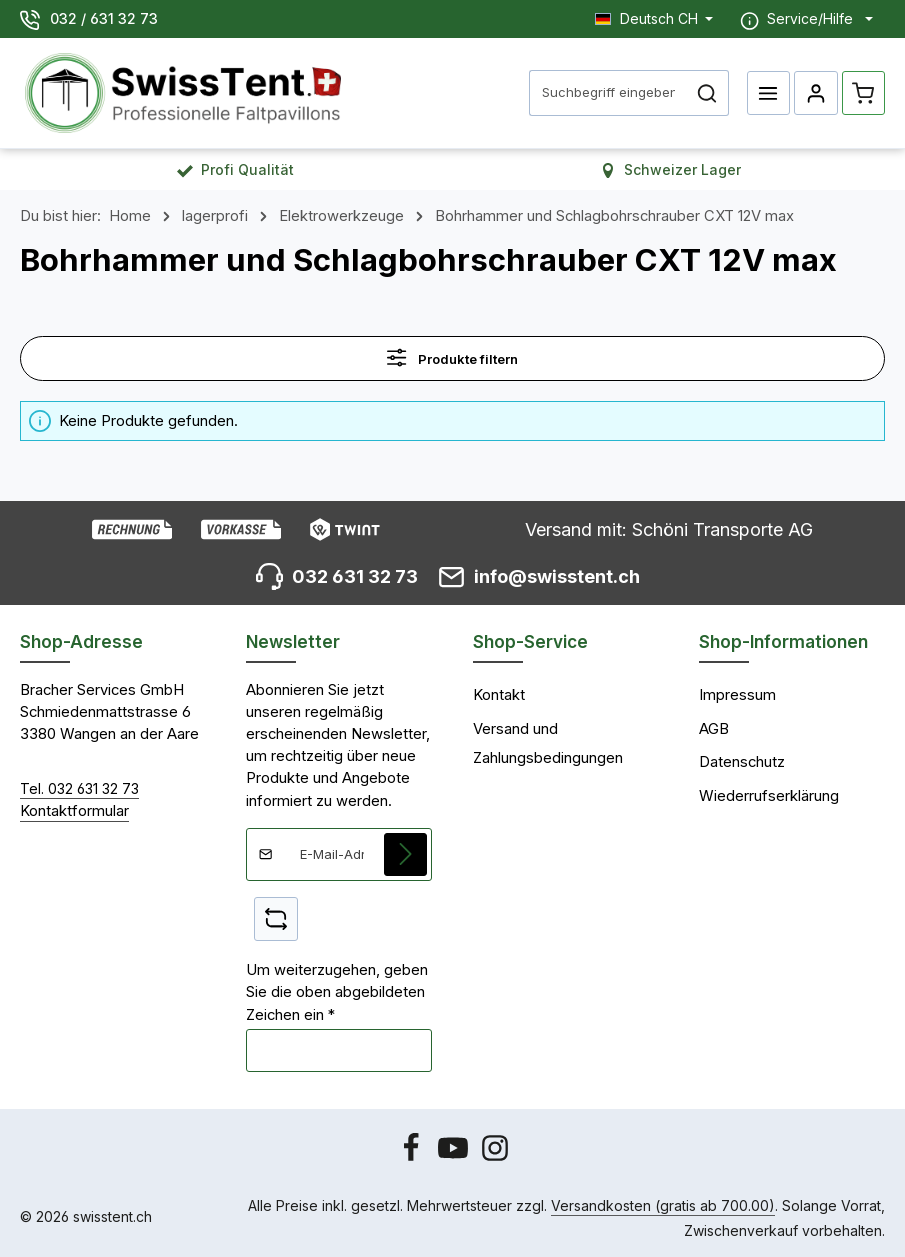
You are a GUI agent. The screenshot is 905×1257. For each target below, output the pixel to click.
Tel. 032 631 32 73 (79, 788)
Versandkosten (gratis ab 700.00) (663, 1205)
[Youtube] (455, 1157)
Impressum (737, 695)
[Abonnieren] (406, 855)
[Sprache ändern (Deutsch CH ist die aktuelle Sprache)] (654, 18)
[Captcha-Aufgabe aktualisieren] (276, 920)
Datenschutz (742, 762)
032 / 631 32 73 (104, 18)
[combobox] (608, 93)
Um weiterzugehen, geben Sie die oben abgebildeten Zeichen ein (337, 993)
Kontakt (499, 695)
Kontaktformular (74, 811)
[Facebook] (413, 1157)
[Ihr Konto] (816, 93)
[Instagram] (495, 1157)
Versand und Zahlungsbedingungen (548, 744)
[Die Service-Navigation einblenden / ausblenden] (806, 19)
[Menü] (769, 93)
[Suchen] (707, 93)
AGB (714, 729)
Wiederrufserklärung (769, 796)
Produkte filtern (452, 357)
